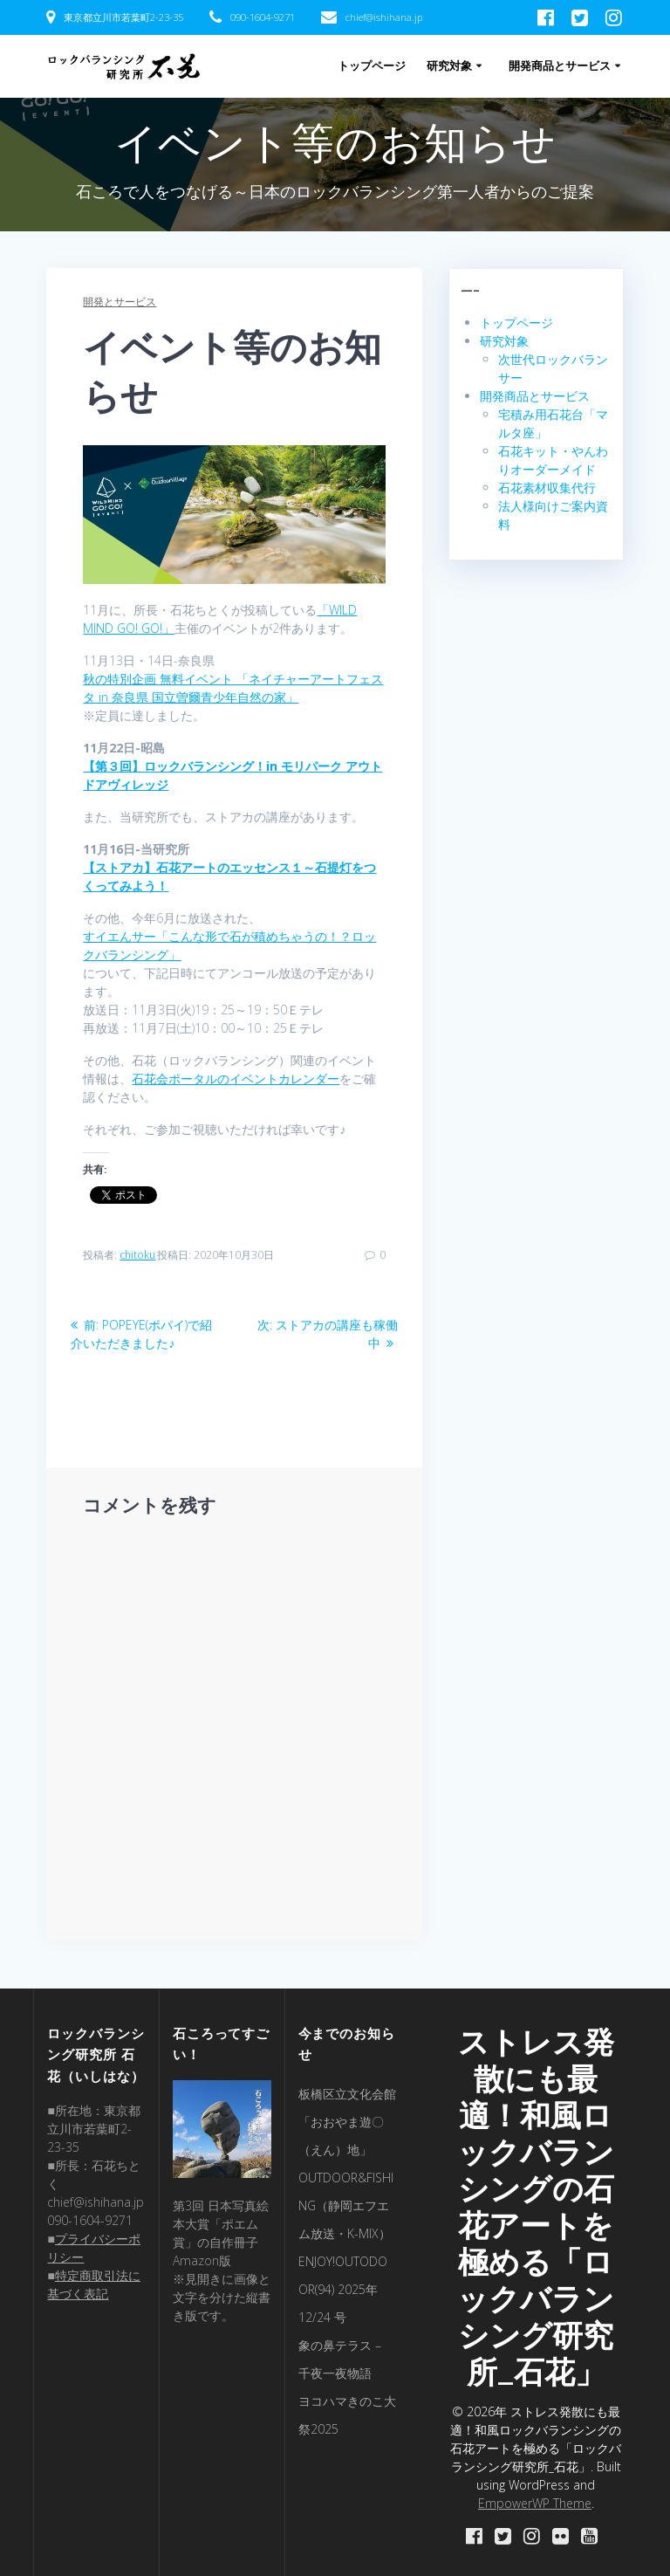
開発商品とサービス (560, 65)
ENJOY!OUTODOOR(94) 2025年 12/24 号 (342, 2289)
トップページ (372, 65)
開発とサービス (119, 301)
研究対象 (449, 65)
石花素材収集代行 (547, 487)
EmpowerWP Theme (534, 2503)
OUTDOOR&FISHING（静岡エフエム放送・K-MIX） (345, 2205)
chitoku (137, 1254)
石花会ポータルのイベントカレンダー (235, 1078)
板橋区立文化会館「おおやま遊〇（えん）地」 (347, 2121)
